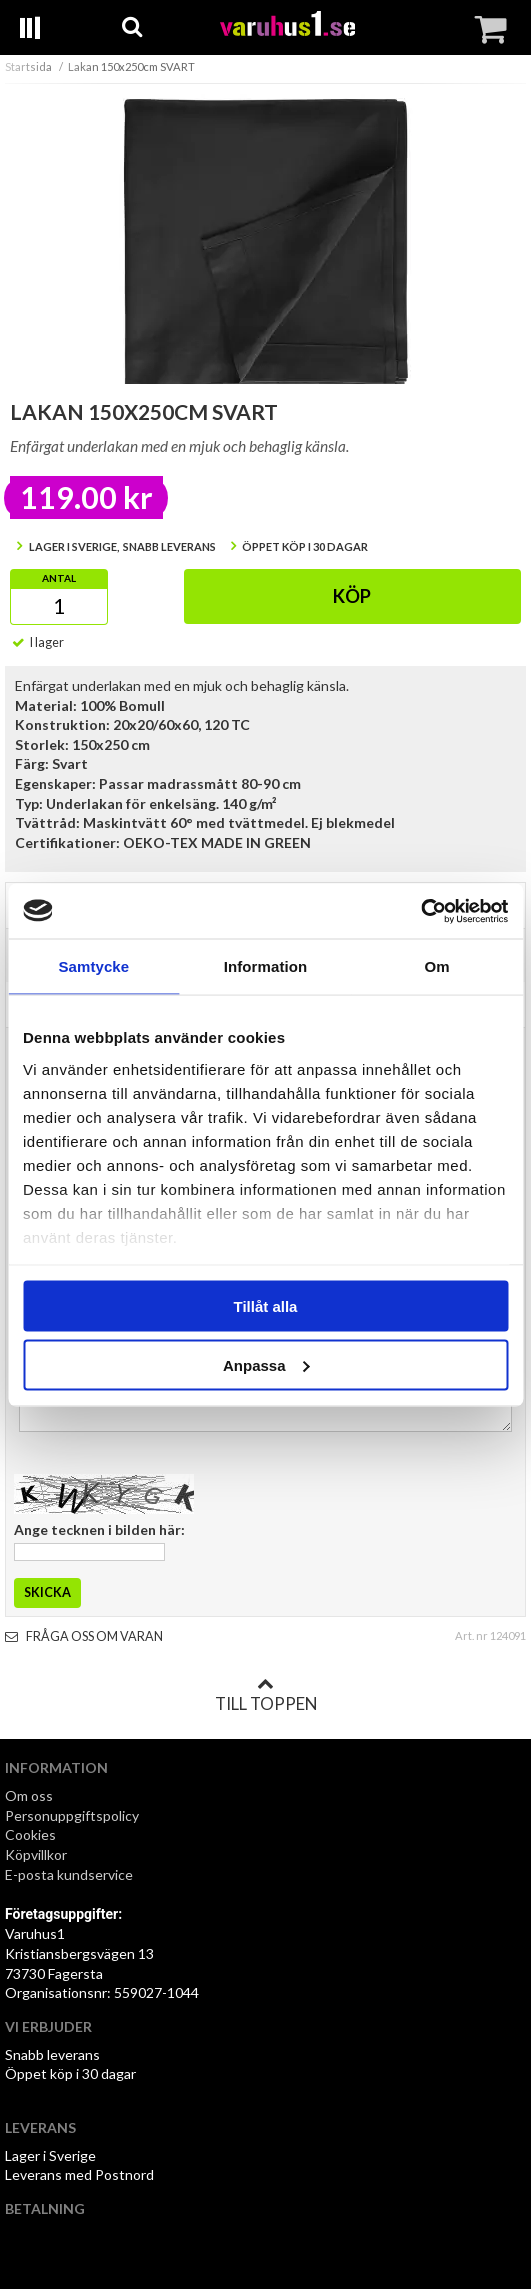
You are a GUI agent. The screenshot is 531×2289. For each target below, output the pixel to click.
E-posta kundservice (70, 1874)
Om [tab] (437, 966)
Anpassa (266, 1364)
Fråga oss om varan (84, 1636)
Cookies (30, 1834)
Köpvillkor (36, 1854)
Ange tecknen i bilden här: (99, 1529)
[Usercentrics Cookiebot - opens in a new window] (420, 911)
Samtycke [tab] (93, 966)
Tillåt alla (266, 1306)
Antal (59, 578)
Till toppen (266, 1695)
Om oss (29, 1795)
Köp (352, 596)
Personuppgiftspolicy (72, 1815)
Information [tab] (266, 966)
